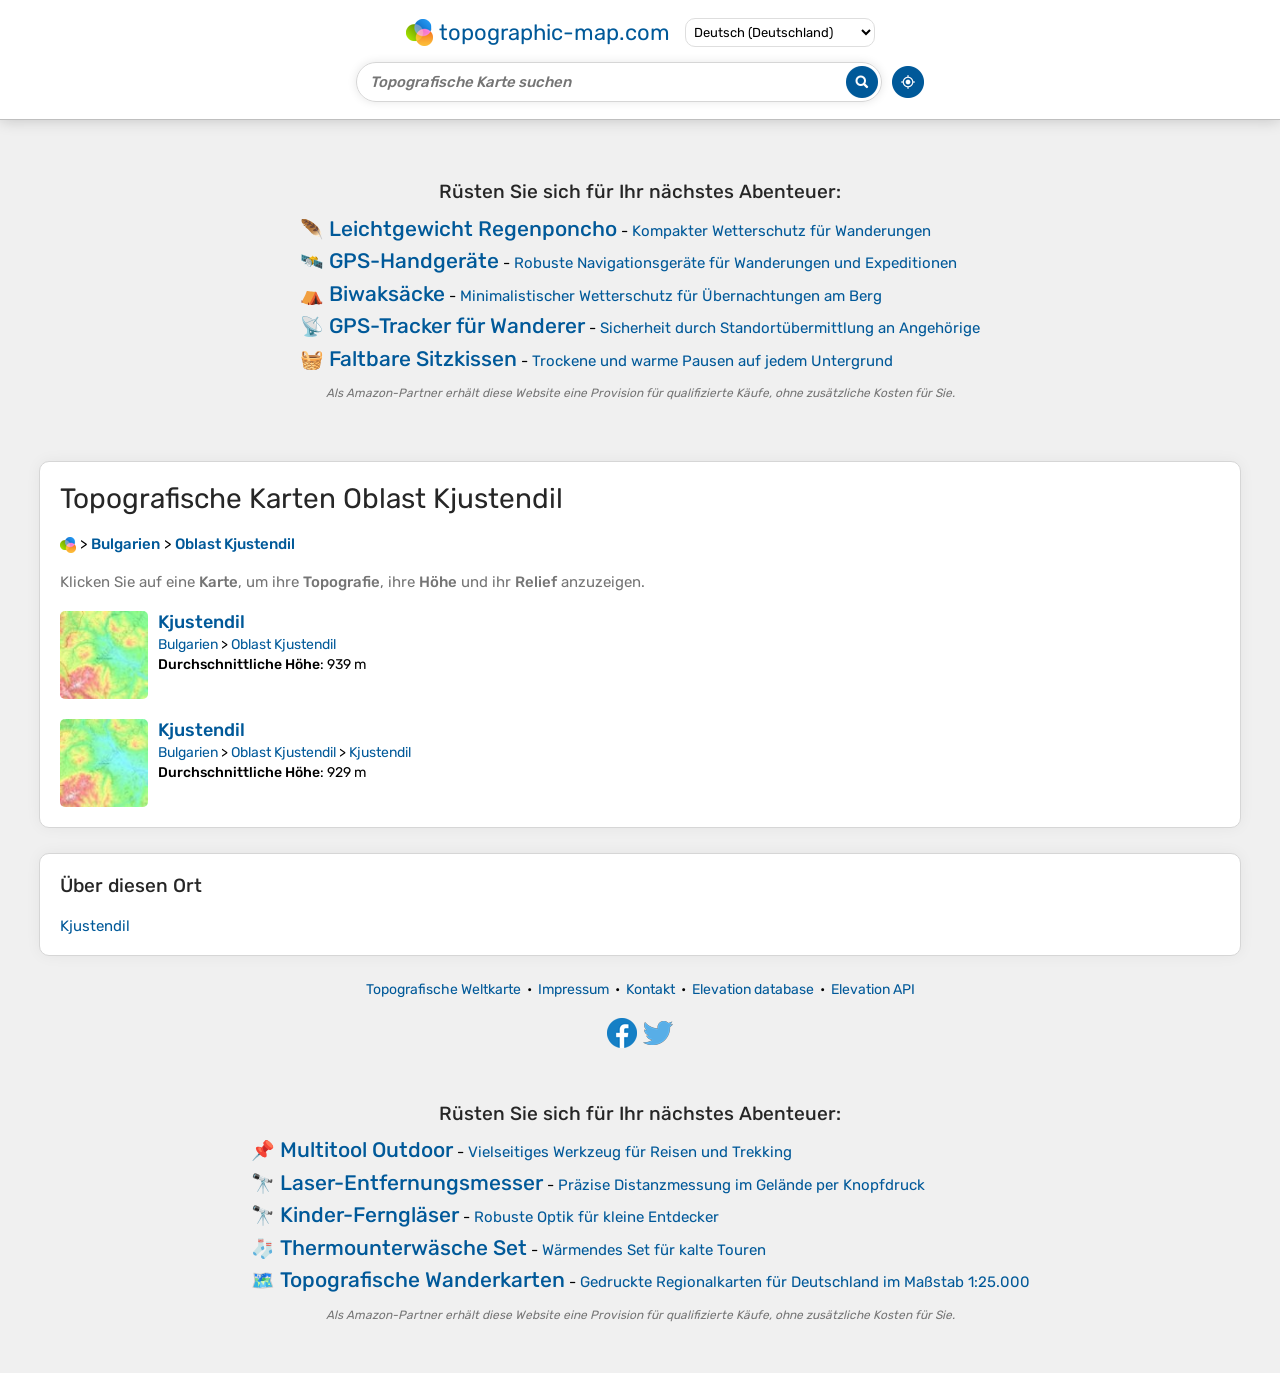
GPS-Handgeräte (414, 260)
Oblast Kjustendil (283, 644)
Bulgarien (188, 644)
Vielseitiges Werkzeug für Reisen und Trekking (630, 1152)
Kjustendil (201, 622)
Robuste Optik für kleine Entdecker (596, 1217)
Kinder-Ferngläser (369, 1214)
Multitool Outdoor (366, 1149)
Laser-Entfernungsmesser (411, 1182)
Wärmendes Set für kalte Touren (654, 1250)
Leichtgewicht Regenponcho (473, 228)
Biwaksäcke (387, 293)
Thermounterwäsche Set (403, 1247)
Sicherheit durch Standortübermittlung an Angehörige (790, 328)
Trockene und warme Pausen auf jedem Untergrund (712, 361)
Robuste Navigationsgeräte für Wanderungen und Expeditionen (735, 263)
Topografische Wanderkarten (422, 1279)
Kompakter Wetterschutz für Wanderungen (781, 231)
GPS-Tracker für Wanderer (457, 325)
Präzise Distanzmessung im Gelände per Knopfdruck (741, 1185)
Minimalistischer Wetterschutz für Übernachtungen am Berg (671, 296)
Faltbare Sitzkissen (423, 358)
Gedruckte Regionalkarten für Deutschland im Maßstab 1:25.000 (805, 1282)
